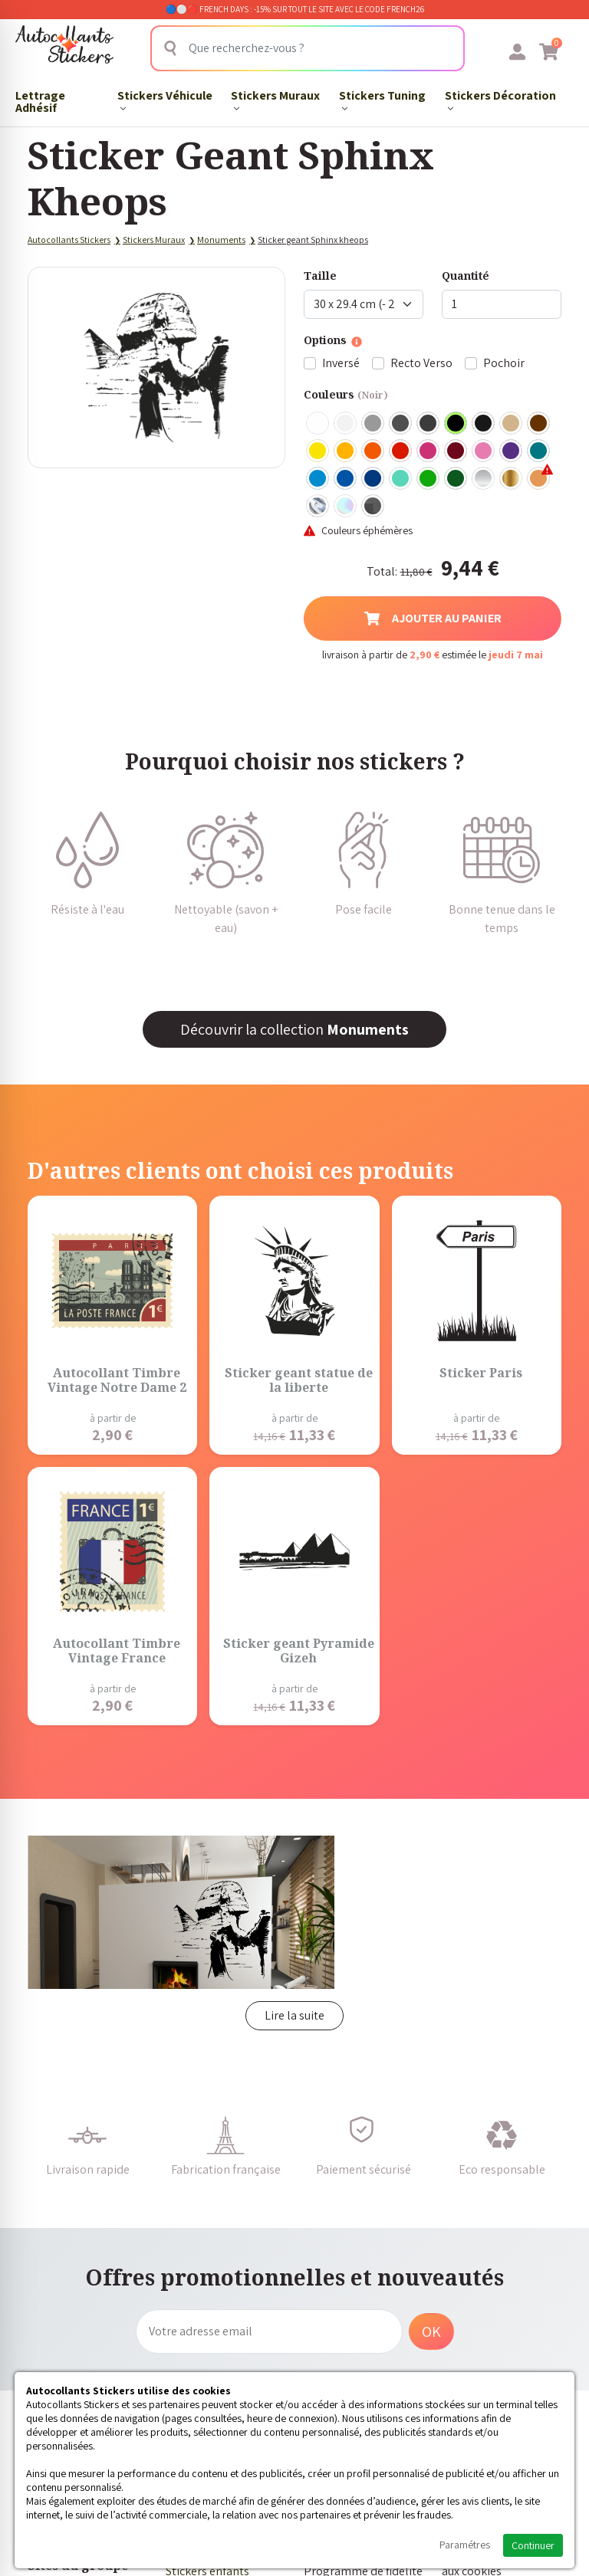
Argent (483, 479)
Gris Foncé (401, 423)
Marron (539, 423)
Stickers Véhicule (164, 99)
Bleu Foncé (373, 479)
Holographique (345, 506)
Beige (511, 423)
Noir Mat (483, 423)
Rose (483, 451)
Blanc (318, 423)
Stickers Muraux (275, 99)
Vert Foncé (456, 479)
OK (431, 2331)
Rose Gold (539, 479)
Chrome (318, 506)
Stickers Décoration (500, 99)
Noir (456, 423)
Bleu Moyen (345, 479)
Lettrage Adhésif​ (40, 101)
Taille (320, 275)
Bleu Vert (401, 479)
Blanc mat (345, 423)
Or (511, 479)
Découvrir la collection (294, 1029)
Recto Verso (421, 363)
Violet (511, 451)
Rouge (401, 451)
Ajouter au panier (433, 618)
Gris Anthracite (428, 423)
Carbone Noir (373, 506)
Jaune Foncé (345, 451)
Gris (373, 423)
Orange (373, 451)
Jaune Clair (318, 451)
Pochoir (504, 363)
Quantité (465, 275)
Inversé (341, 363)
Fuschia (428, 451)
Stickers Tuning (382, 99)
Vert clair (428, 479)
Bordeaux (456, 451)
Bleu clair (318, 479)
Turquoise (539, 451)
